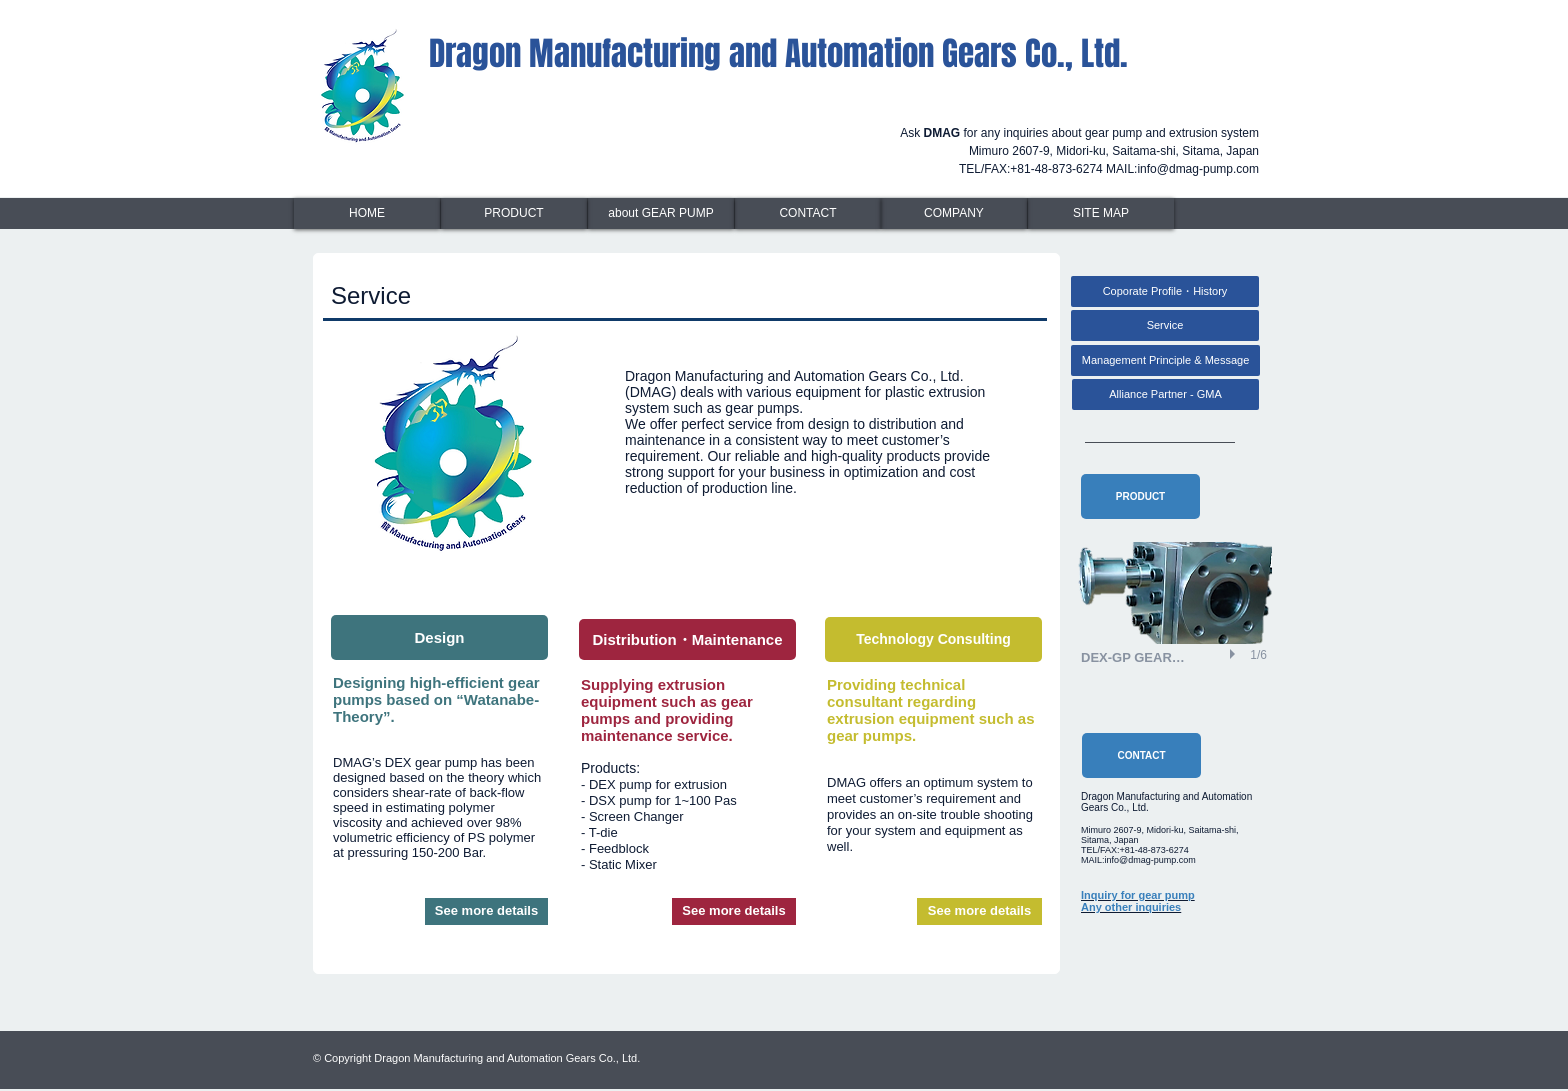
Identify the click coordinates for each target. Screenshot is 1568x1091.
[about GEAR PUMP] (661, 213)
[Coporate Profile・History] (1165, 291)
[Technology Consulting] (933, 639)
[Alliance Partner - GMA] (1165, 394)
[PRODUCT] (514, 213)
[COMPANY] (954, 213)
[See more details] (486, 911)
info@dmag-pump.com (1198, 169)
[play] (1235, 654)
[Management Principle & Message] (1165, 360)
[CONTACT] (808, 213)
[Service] (1165, 325)
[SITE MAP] (1101, 213)
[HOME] (367, 213)
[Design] (439, 637)
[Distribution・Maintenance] (687, 639)
